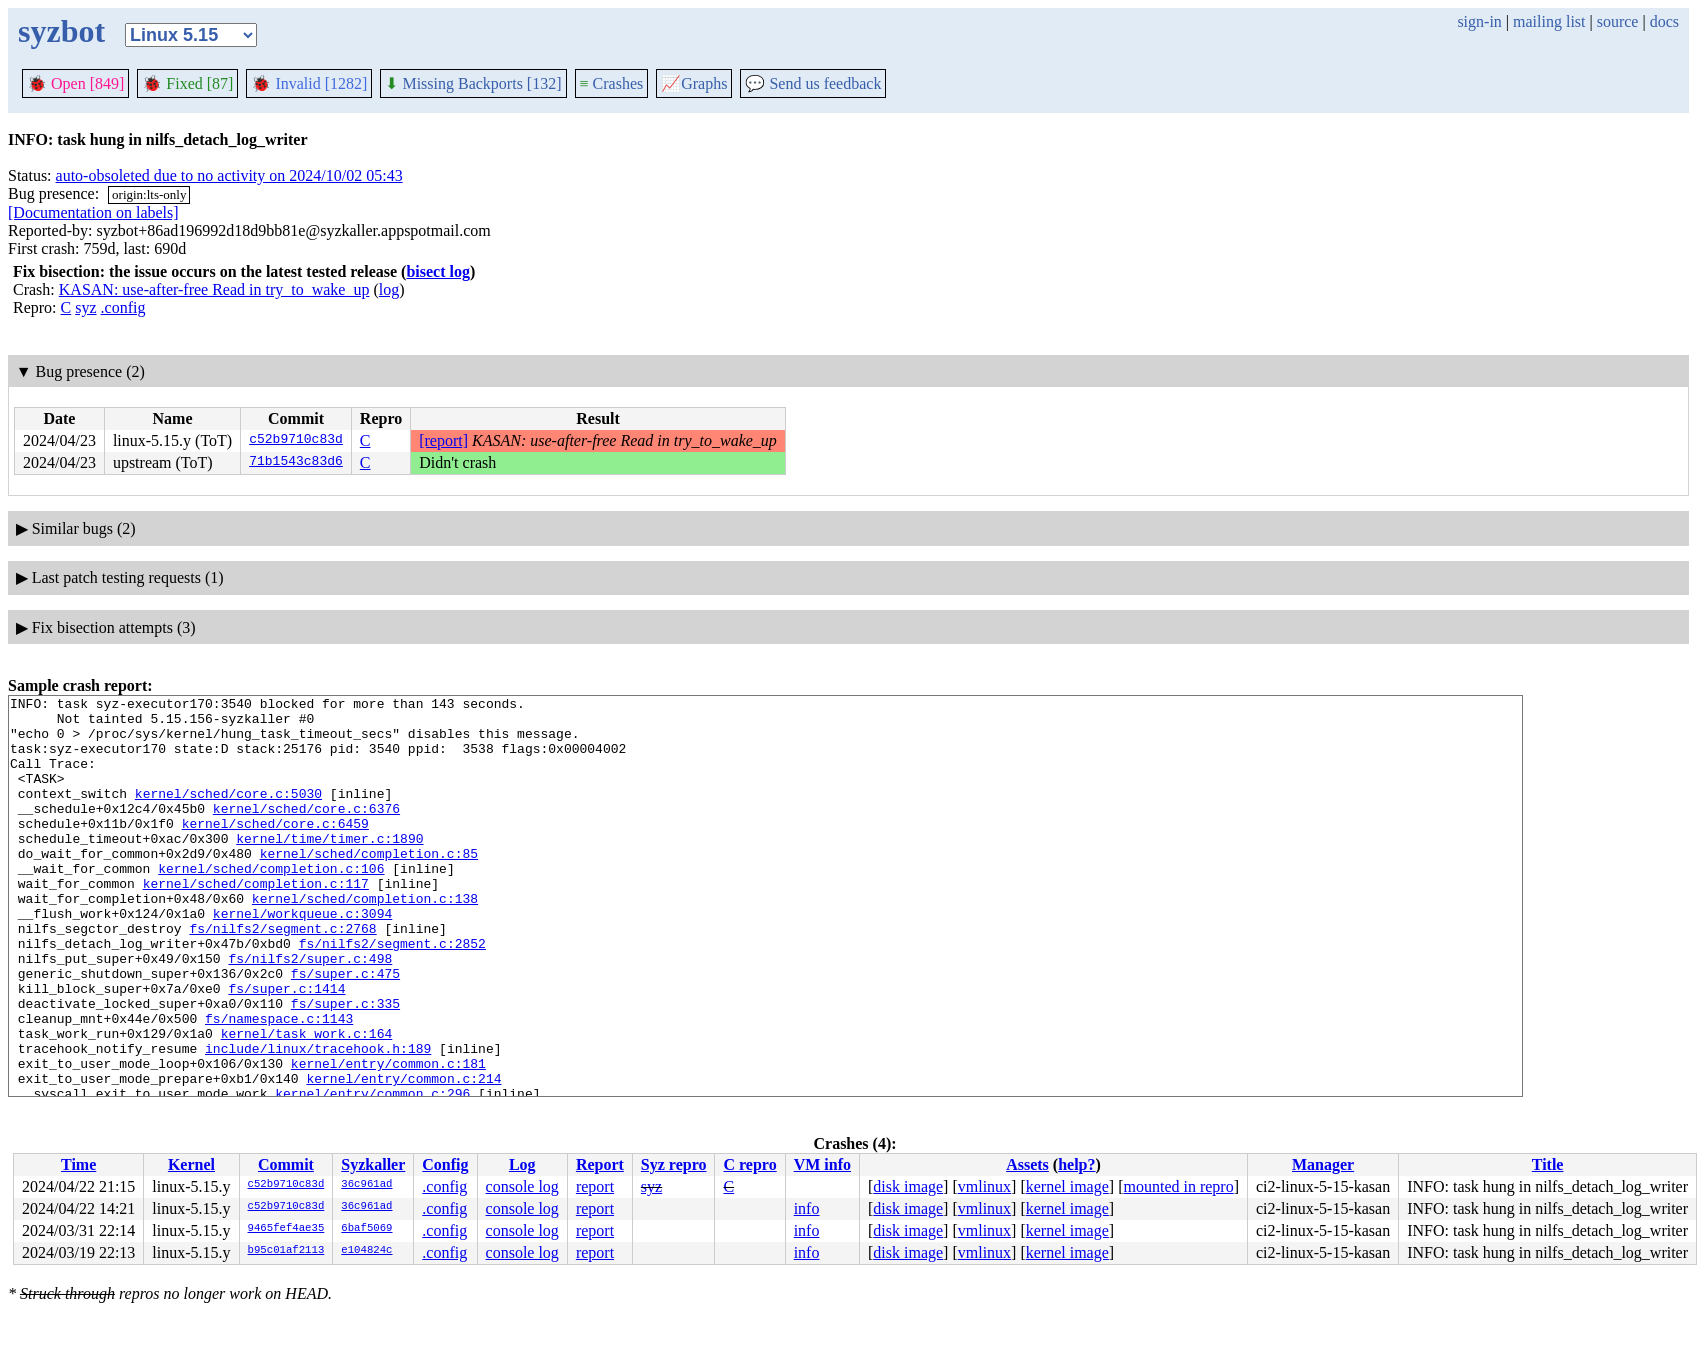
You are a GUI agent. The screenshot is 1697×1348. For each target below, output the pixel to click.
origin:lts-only (149, 194)
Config (445, 1164)
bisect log (438, 271)
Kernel (191, 1164)
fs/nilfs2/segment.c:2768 (282, 976)
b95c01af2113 (286, 1251)
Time (78, 1164)
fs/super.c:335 (345, 1066)
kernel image (1067, 1186)
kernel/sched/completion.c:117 (256, 922)
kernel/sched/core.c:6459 (275, 850)
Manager (1323, 1164)
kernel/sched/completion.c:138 (365, 940)
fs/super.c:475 (345, 1030)
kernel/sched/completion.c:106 (271, 904)
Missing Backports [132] (473, 83)
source (1618, 21)
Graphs (694, 83)
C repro (749, 1164)
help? (1076, 1164)
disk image (908, 1186)
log (389, 289)
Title (1548, 1164)
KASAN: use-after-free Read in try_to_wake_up (214, 289)
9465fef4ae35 (286, 1229)
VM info (822, 1164)
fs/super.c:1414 (286, 1048)
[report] (443, 440)
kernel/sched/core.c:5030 (228, 814)
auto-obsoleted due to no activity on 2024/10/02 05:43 (229, 175)
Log (522, 1164)
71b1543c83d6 (296, 463)
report (595, 1186)
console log (522, 1186)
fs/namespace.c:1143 (279, 1084)
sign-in (1479, 21)
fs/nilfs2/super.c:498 (310, 1012)
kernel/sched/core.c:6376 (306, 832)
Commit (286, 1164)
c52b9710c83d (296, 441)
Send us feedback (813, 83)
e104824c (366, 1251)
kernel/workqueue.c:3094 (302, 958)
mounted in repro (1178, 1186)
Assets (1027, 1164)
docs (1664, 21)
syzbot (61, 31)
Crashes (612, 83)
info (807, 1208)
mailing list (1549, 21)
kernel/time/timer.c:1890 (329, 868)
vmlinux (984, 1186)
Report (600, 1164)
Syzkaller (373, 1164)
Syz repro (674, 1164)
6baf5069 (366, 1229)
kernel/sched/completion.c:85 (369, 886)
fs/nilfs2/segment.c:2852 (392, 994)
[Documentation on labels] (93, 212)
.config (123, 307)
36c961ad (366, 1185)
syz (85, 307)
